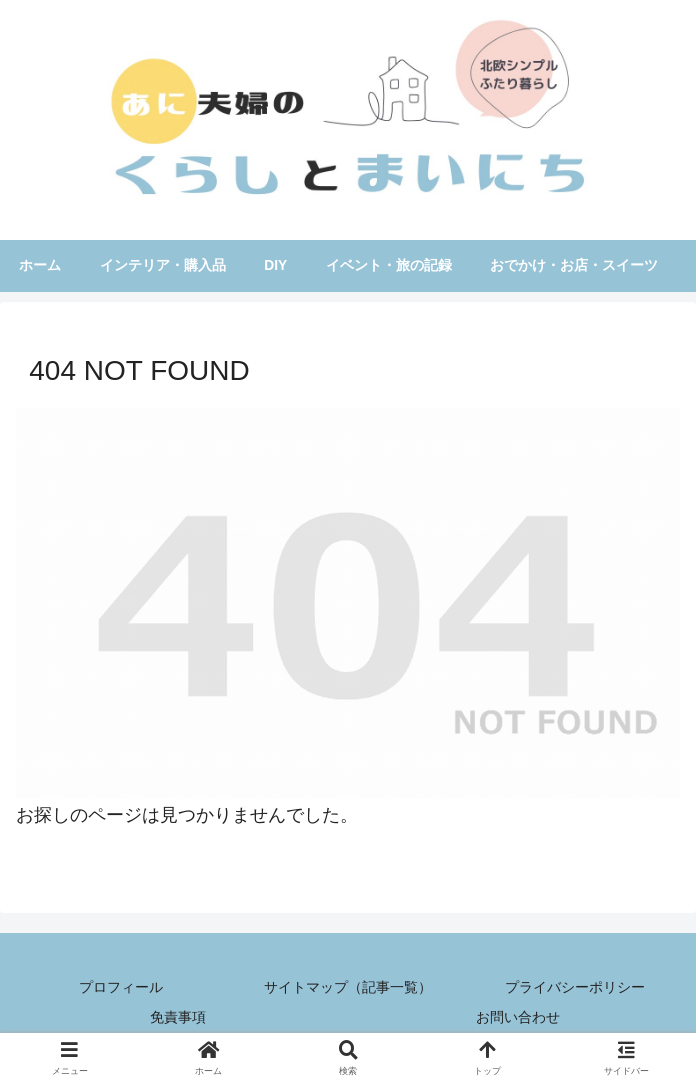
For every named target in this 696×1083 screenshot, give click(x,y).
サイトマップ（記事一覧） (348, 990)
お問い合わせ (518, 1019)
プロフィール (121, 990)
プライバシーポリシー (575, 990)
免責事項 (178, 1019)
